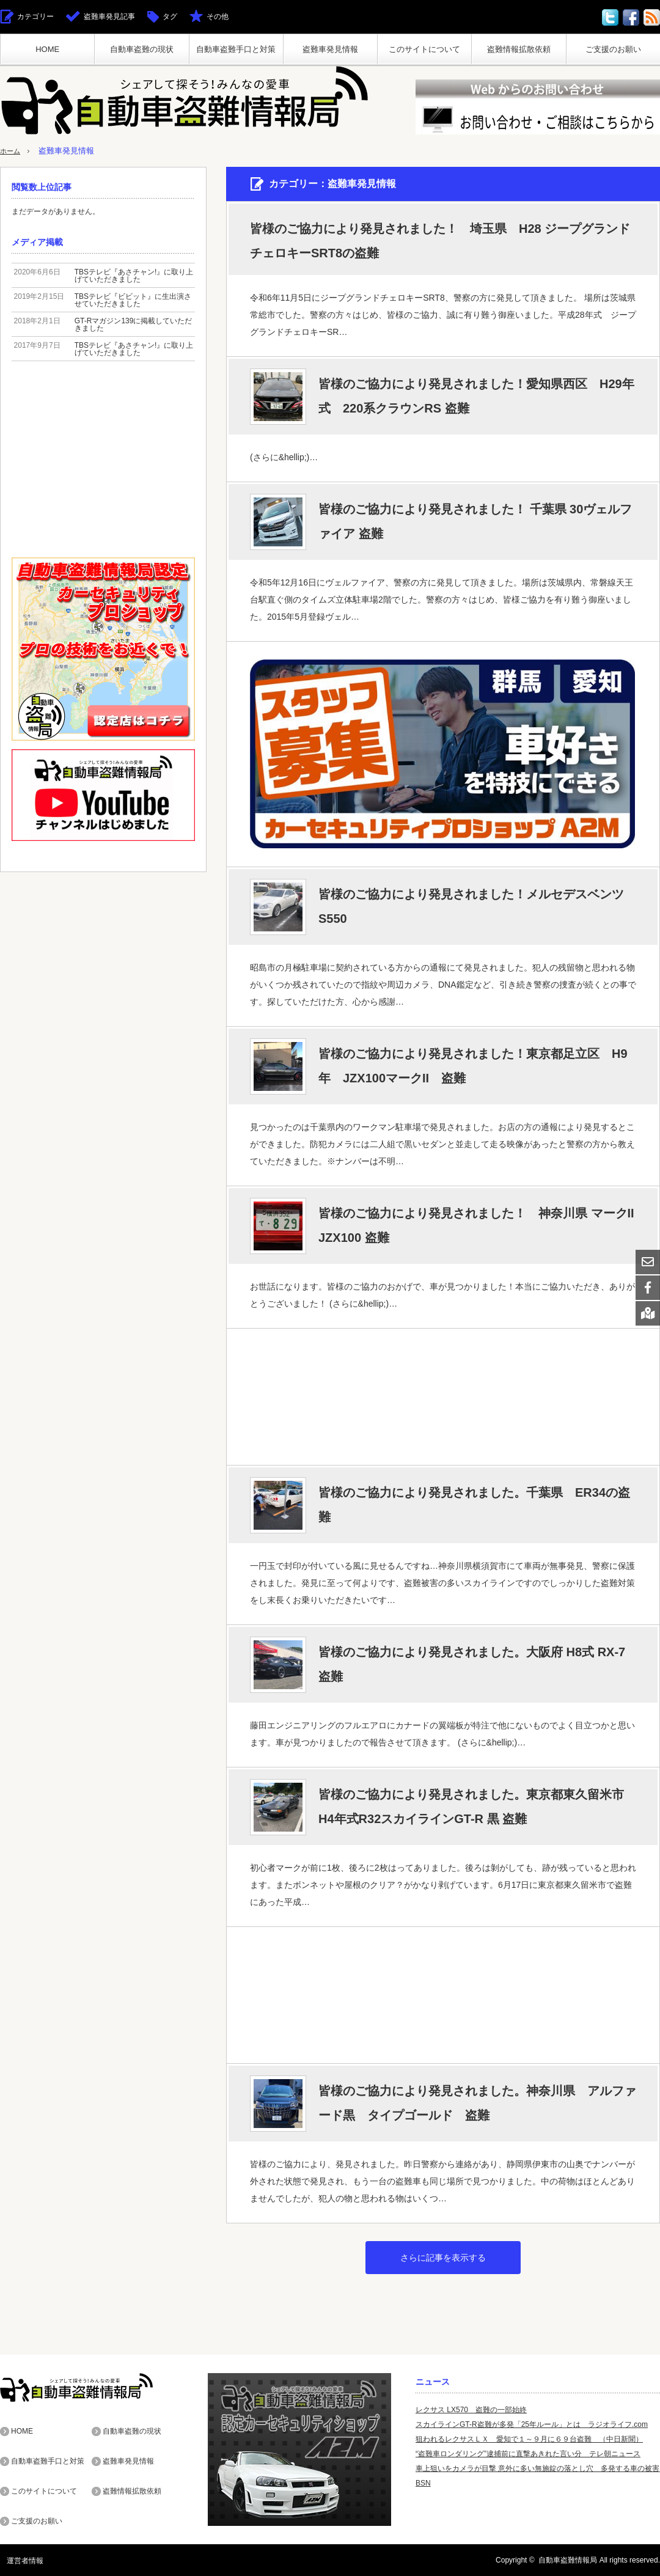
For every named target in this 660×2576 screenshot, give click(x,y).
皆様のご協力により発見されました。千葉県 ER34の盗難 (474, 1505)
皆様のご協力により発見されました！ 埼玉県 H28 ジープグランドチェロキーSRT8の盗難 (440, 241)
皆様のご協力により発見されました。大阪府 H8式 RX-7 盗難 (471, 1664)
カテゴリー (35, 16)
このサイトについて (424, 49)
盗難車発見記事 (109, 16)
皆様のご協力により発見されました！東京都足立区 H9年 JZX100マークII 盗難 (473, 1066)
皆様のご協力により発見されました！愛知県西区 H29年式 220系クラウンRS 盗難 (476, 396)
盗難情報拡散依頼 (519, 49)
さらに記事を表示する (443, 2257)
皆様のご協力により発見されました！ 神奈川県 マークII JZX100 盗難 (476, 1225)
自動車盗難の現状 (142, 49)
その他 (218, 16)
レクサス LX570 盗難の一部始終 (471, 2409)
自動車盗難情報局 (567, 2560)
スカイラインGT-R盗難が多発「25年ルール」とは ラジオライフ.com (532, 2424)
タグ (170, 16)
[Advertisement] (442, 1396)
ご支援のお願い (613, 49)
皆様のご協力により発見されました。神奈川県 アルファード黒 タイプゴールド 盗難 (477, 2103)
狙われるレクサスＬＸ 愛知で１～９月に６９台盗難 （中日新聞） (529, 2439)
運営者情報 (18, 2560)
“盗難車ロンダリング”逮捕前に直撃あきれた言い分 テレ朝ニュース (528, 2453)
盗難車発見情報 (330, 49)
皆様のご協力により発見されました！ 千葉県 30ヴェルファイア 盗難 (475, 521)
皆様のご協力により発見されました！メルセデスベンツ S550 (477, 906)
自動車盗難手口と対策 (236, 49)
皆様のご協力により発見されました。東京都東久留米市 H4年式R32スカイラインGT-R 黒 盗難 (477, 1807)
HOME (47, 49)
